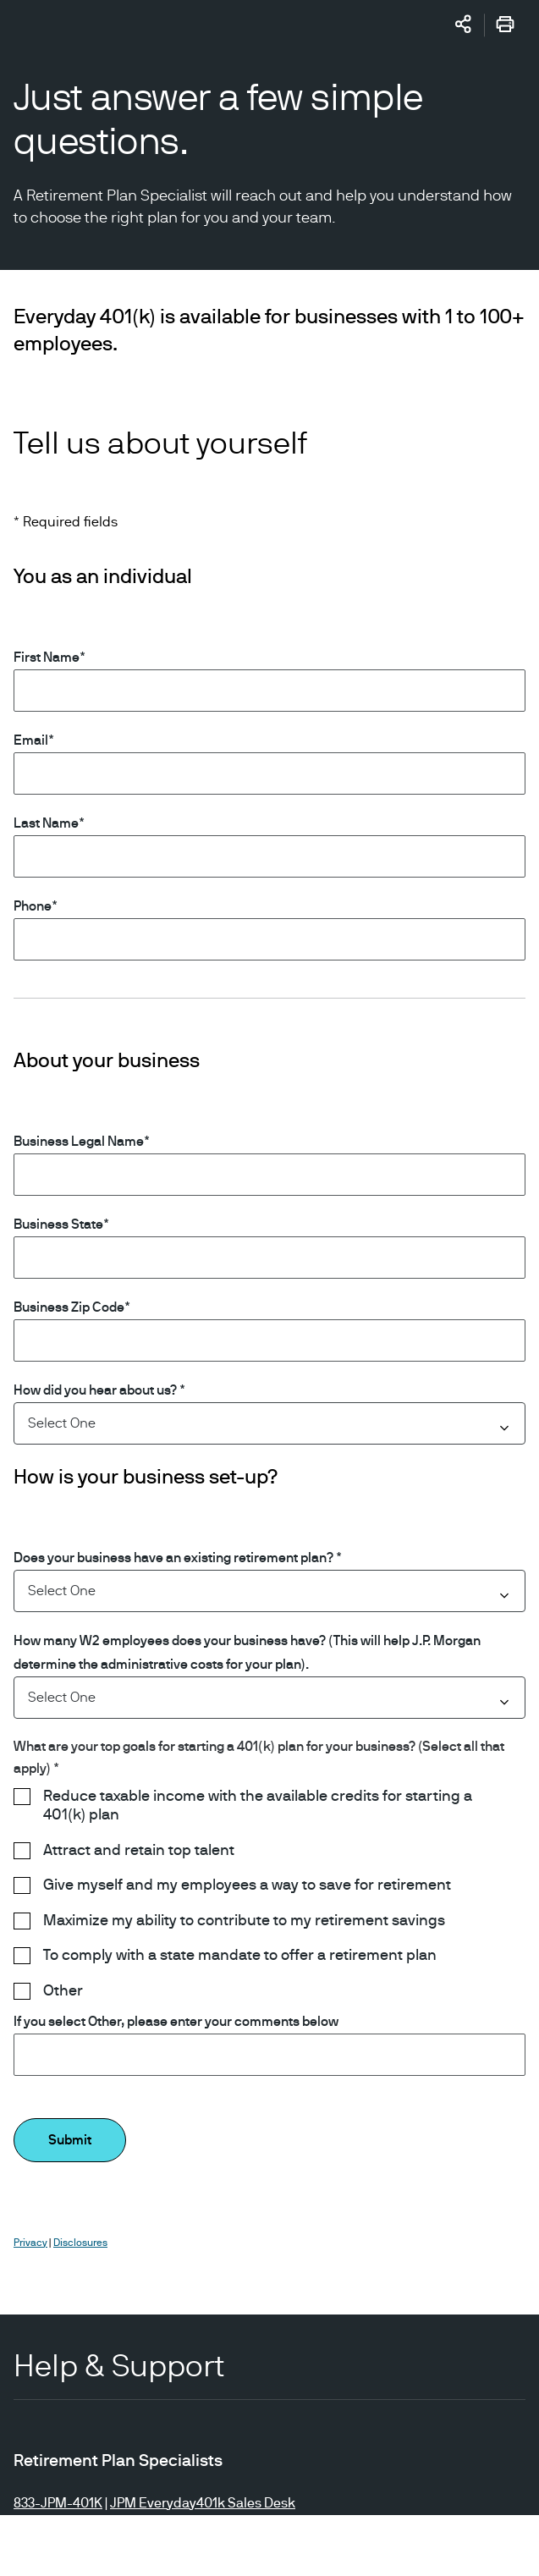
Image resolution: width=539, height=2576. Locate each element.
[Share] (464, 24)
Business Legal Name (79, 1141)
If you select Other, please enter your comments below (176, 2021)
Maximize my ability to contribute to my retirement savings (244, 1921)
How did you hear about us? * (99, 1390)
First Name (47, 657)
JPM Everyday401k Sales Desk (202, 2503)
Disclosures (80, 2242)
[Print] (505, 27)
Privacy (30, 2242)
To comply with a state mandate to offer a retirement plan (240, 1955)
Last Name (46, 823)
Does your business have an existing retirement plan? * (178, 1558)
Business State (58, 1224)
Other (63, 1991)
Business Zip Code (69, 1307)
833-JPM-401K (58, 2503)
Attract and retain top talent (138, 1850)
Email (31, 740)
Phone (33, 906)
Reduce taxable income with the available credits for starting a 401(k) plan (257, 1806)
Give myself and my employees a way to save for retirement (247, 1885)
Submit (69, 2140)
